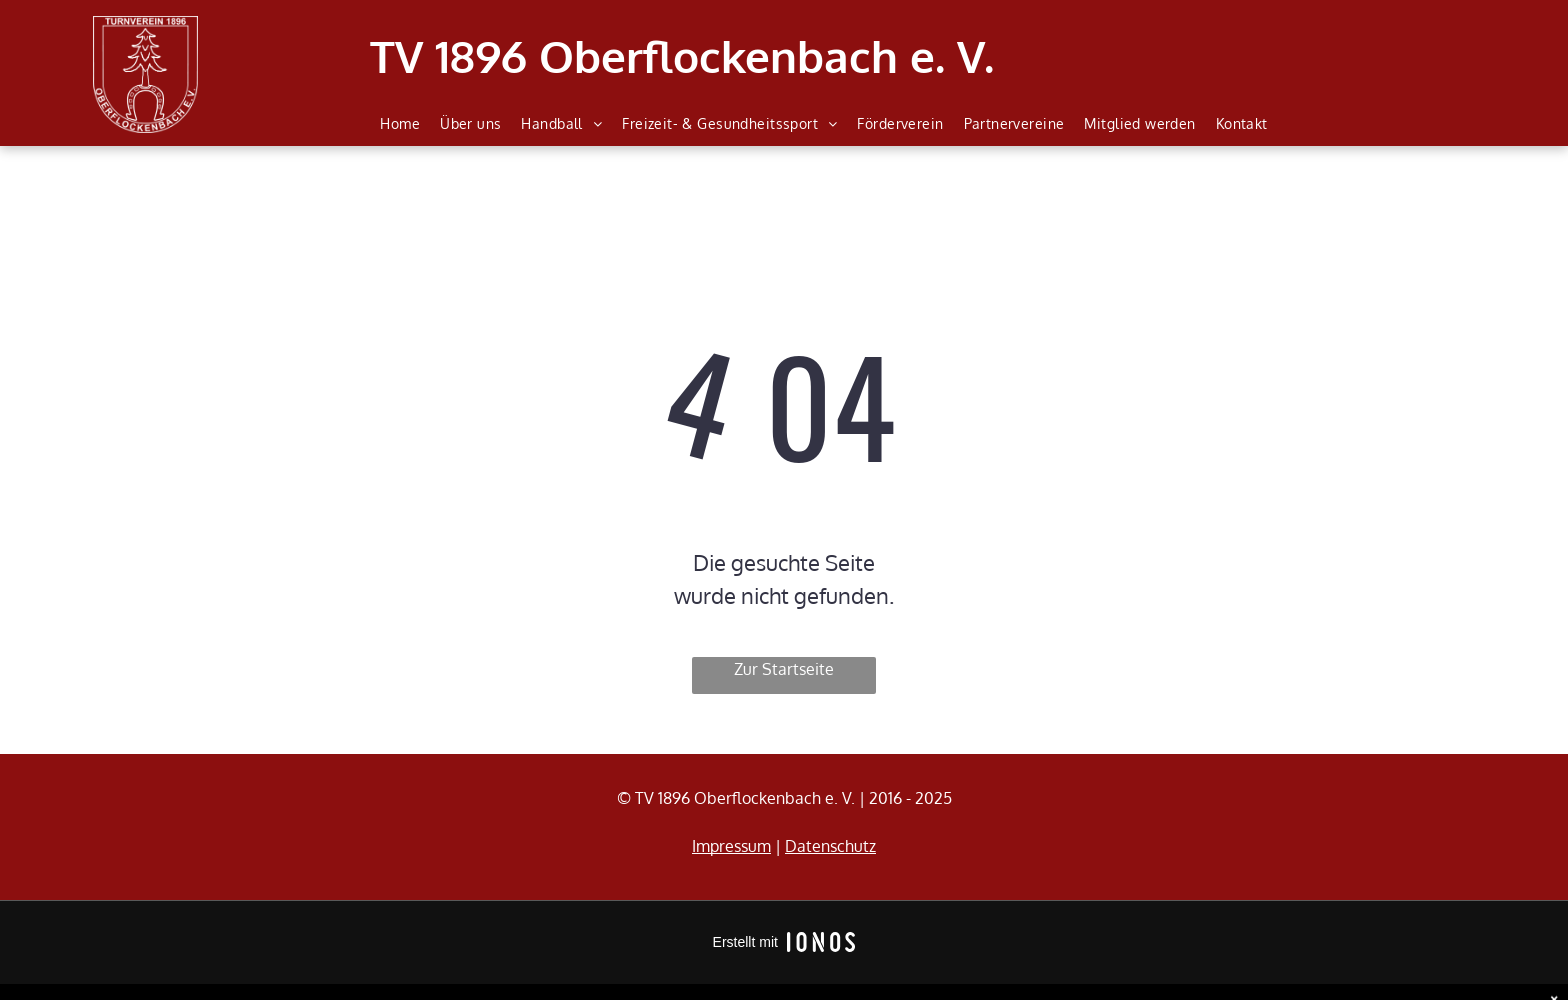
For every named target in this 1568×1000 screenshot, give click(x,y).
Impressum (731, 846)
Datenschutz (830, 846)
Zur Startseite (784, 669)
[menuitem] (400, 124)
